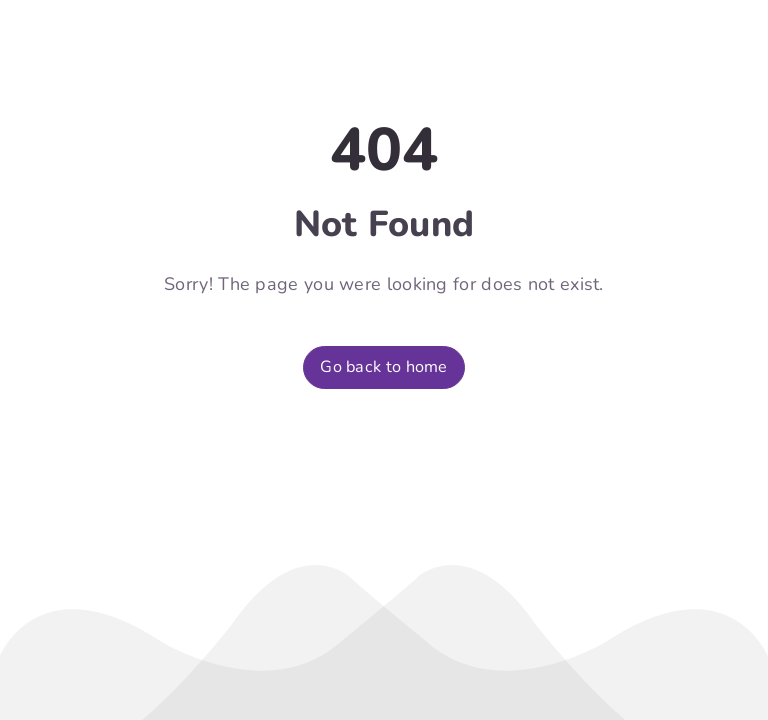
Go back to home (384, 367)
